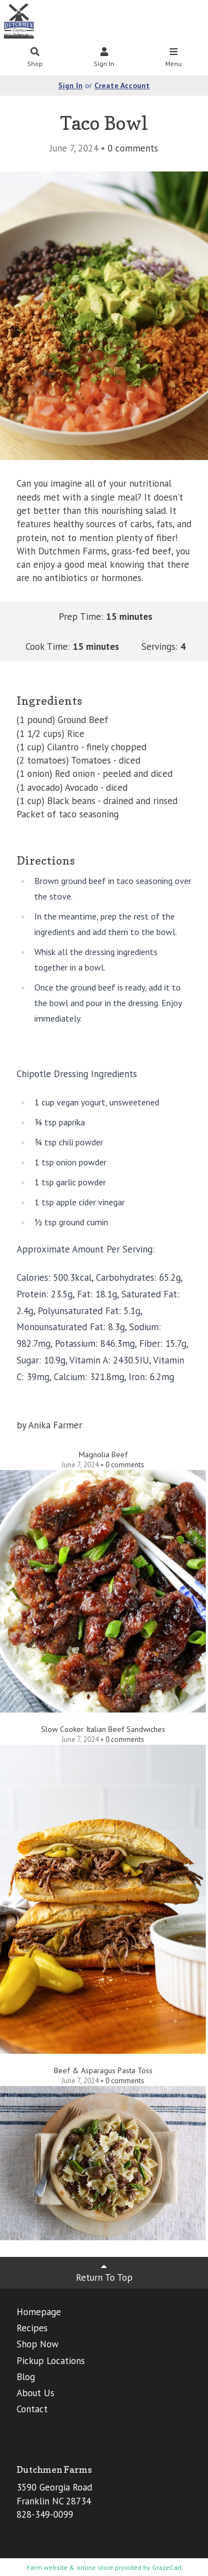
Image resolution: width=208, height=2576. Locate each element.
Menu (173, 58)
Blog (26, 2377)
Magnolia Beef (103, 1454)
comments (133, 148)
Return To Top (104, 2272)
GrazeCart (167, 2567)
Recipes (32, 2328)
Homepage (39, 2312)
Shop (34, 58)
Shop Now (38, 2344)
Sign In (104, 58)
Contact (32, 2409)
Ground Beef (83, 720)
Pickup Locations (51, 2361)
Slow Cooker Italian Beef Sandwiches (103, 1729)
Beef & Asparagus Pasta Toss (103, 2070)
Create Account (122, 85)
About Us (35, 2393)
